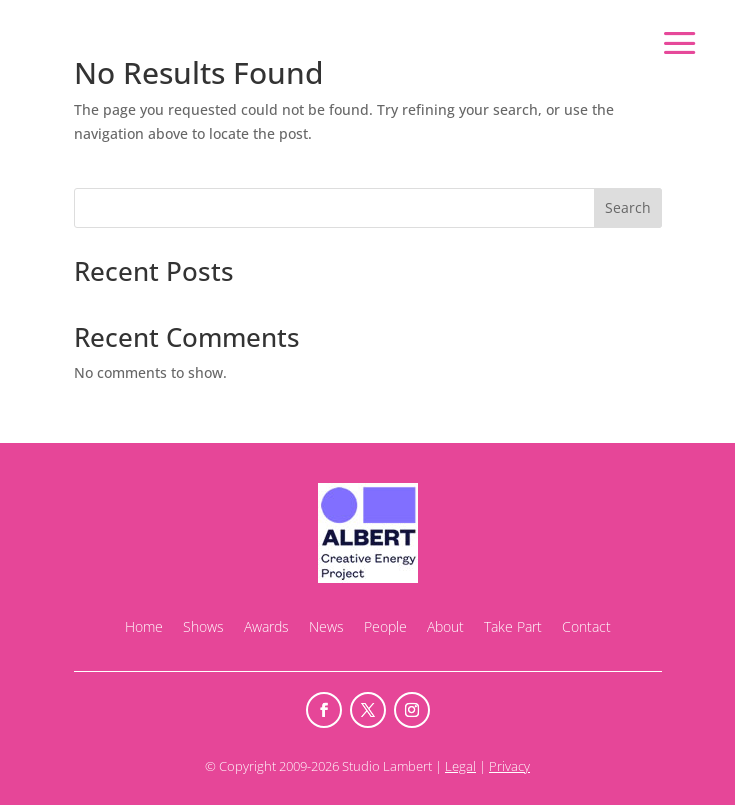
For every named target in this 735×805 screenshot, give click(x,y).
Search (628, 207)
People (385, 626)
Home (144, 626)
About (445, 626)
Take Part (513, 626)
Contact (586, 626)
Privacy (509, 766)
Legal (460, 766)
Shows (203, 626)
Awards (266, 626)
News (326, 626)
